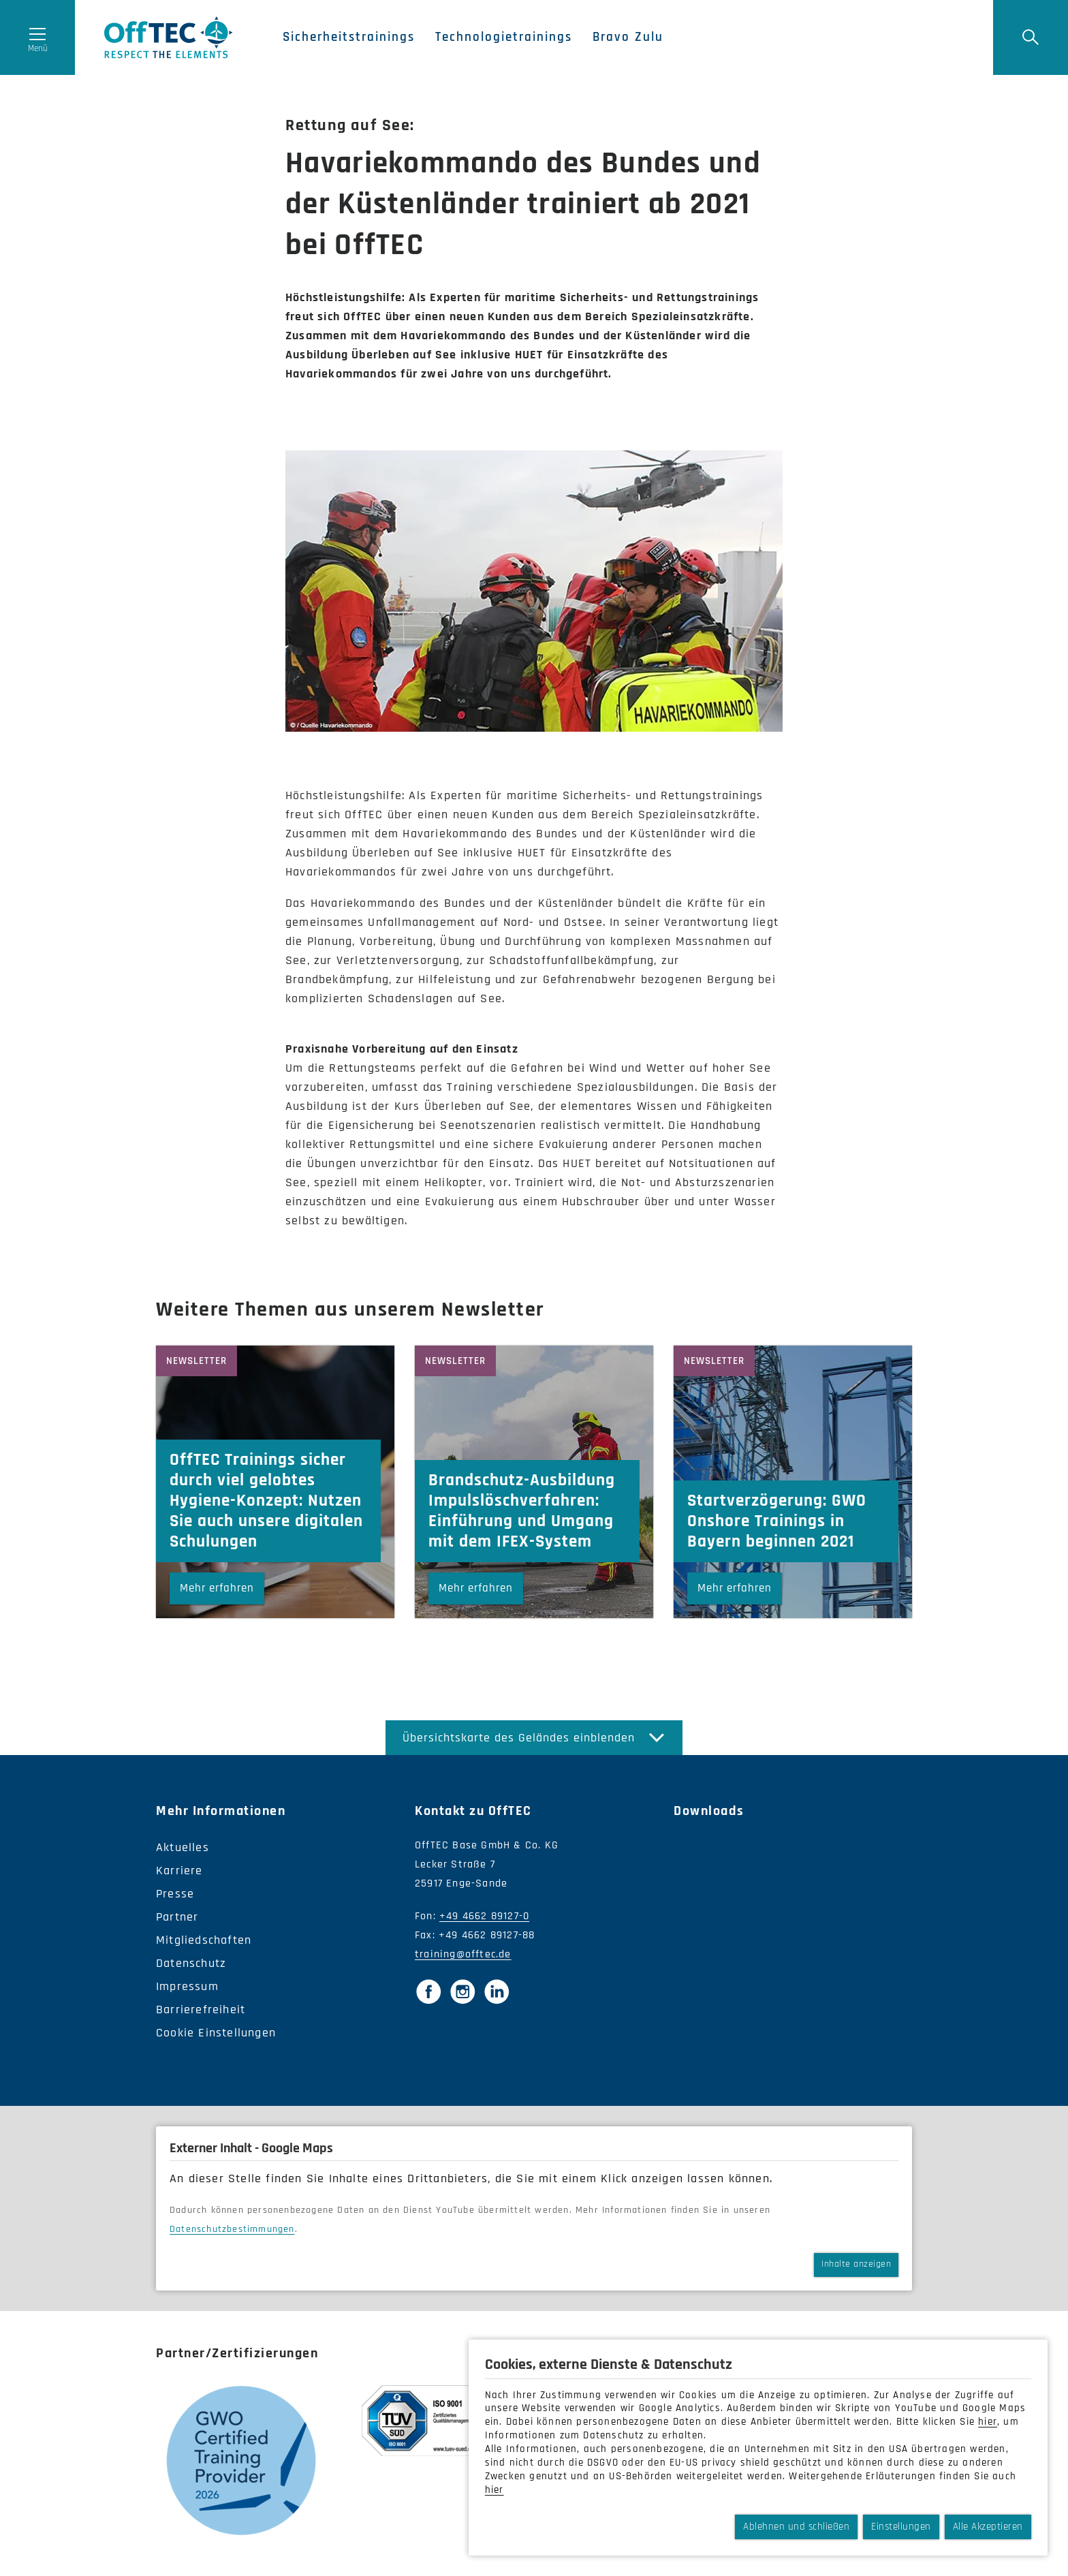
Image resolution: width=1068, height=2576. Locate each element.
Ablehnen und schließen (796, 2526)
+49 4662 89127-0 (484, 1916)
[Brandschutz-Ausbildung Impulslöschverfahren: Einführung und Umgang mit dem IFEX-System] (534, 1482)
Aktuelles (182, 1847)
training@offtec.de (463, 1954)
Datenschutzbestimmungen (232, 2229)
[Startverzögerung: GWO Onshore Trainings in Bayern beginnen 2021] (793, 1482)
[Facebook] (428, 1991)
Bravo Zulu (628, 37)
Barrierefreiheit (200, 2009)
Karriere (179, 1870)
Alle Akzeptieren (988, 2526)
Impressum (187, 1986)
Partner (177, 1917)
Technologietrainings (503, 37)
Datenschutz (191, 1963)
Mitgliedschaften (203, 1940)
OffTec (168, 37)
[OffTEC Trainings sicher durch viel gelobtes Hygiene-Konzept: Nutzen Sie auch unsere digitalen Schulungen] (275, 1482)
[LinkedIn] (496, 1991)
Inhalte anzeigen (856, 2264)
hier (987, 2421)
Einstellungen (901, 2526)
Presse (175, 1894)
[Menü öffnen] (37, 37)
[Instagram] (462, 1991)
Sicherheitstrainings (349, 37)
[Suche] (1030, 37)
